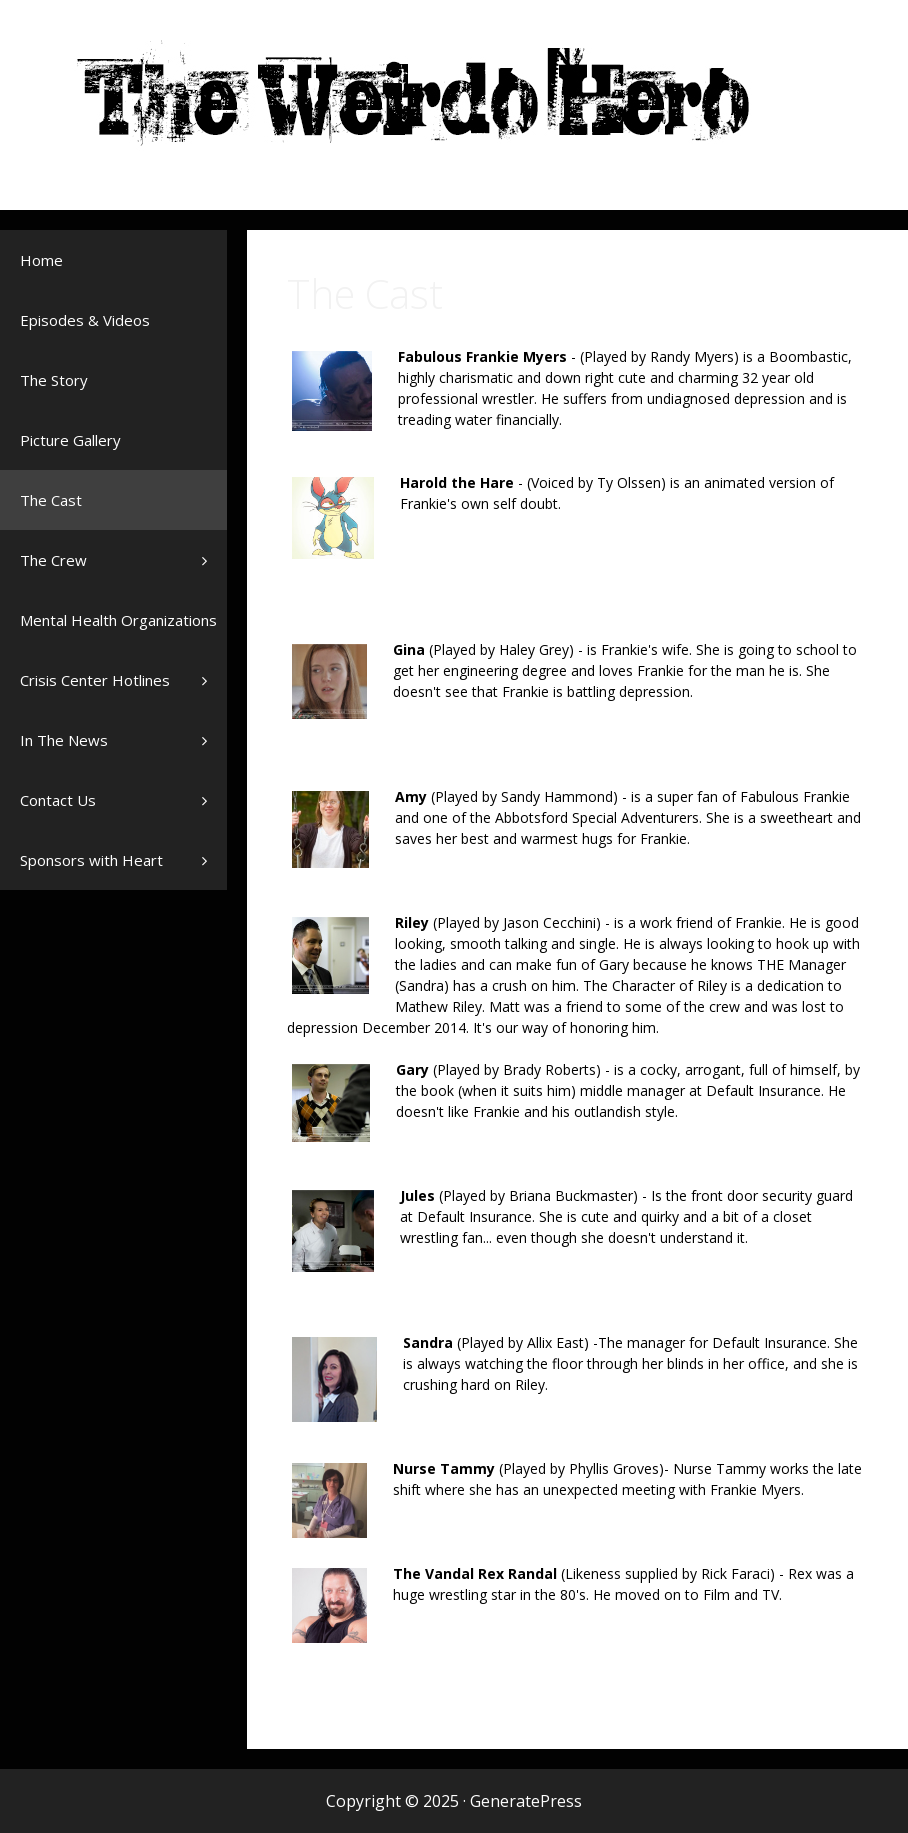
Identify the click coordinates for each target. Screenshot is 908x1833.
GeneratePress (526, 1801)
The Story (54, 380)
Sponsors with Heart (123, 860)
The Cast (51, 500)
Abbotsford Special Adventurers (597, 817)
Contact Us (58, 800)
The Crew (123, 560)
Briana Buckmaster (571, 1195)
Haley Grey (534, 649)
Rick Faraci (735, 1573)
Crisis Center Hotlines (123, 690)
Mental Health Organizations (123, 630)
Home (41, 260)
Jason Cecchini (549, 922)
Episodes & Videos (85, 320)
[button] (209, 560)
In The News (123, 750)
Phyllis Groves (614, 1468)
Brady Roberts (549, 1069)
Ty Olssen (629, 482)
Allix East (555, 1342)
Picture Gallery (70, 440)
